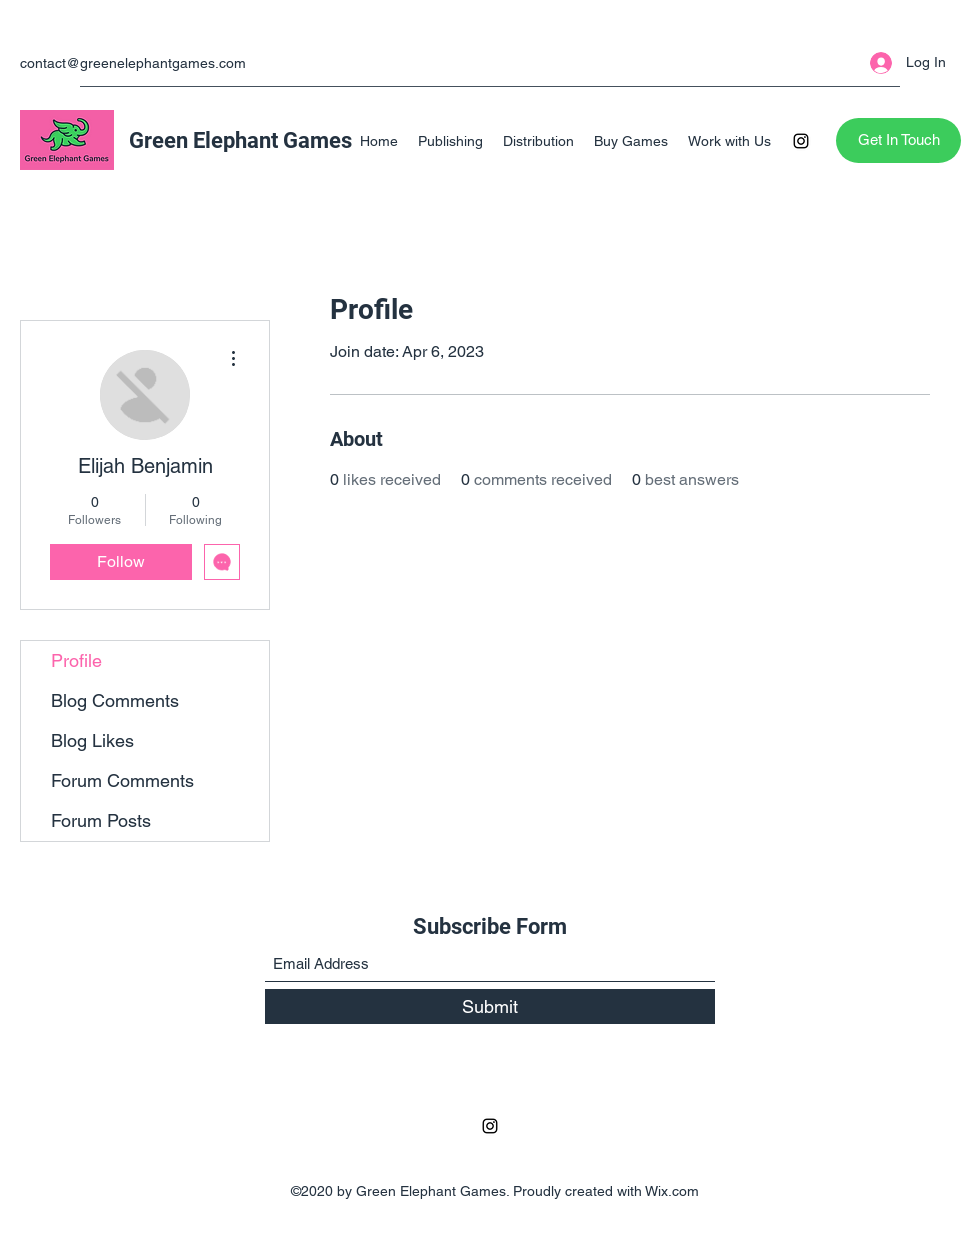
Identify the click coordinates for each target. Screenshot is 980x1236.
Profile (76, 660)
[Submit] (490, 1006)
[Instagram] (801, 141)
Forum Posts (101, 820)
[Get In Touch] (898, 140)
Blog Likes (92, 740)
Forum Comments (122, 780)
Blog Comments (115, 700)
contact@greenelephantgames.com (133, 63)
